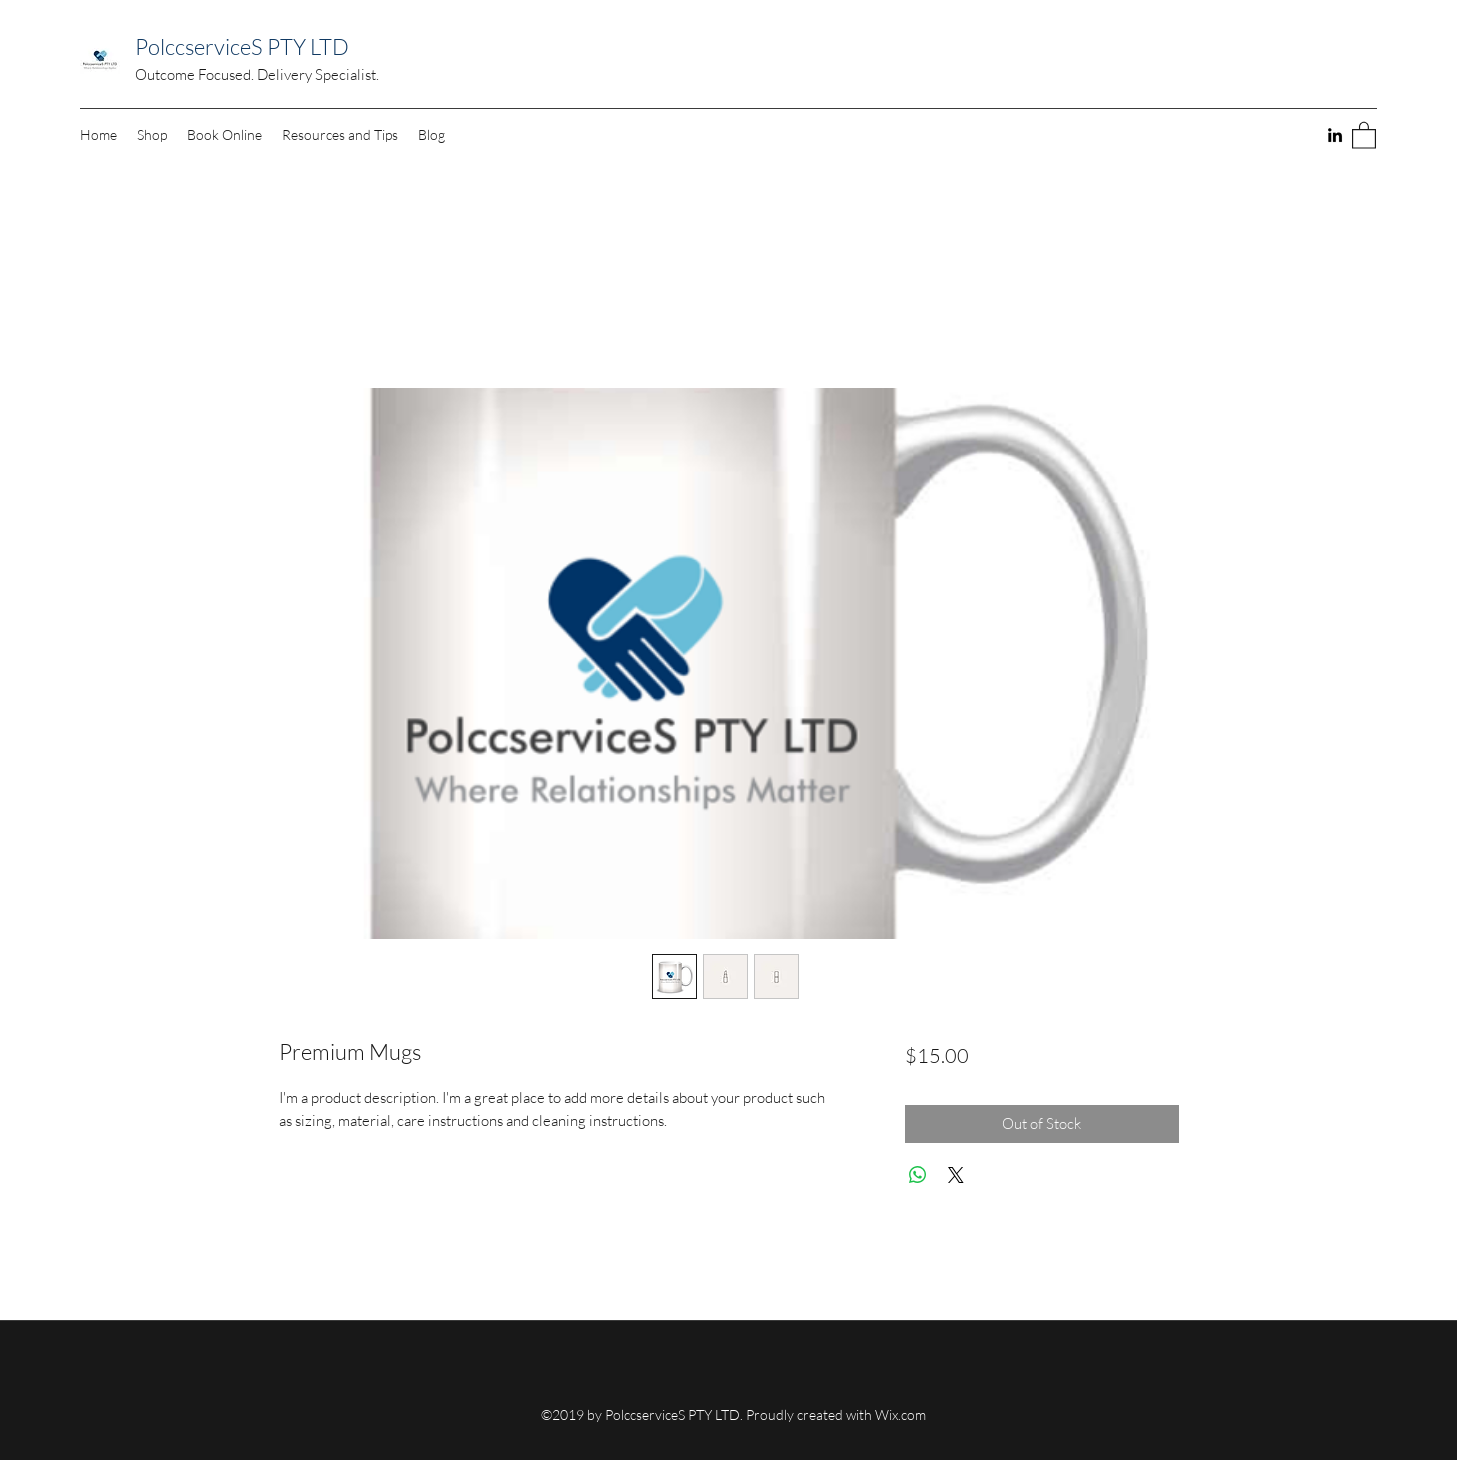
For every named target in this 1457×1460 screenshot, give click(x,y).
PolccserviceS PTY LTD (242, 46)
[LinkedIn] (1335, 135)
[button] (1364, 134)
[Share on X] (956, 1175)
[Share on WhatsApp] (918, 1175)
